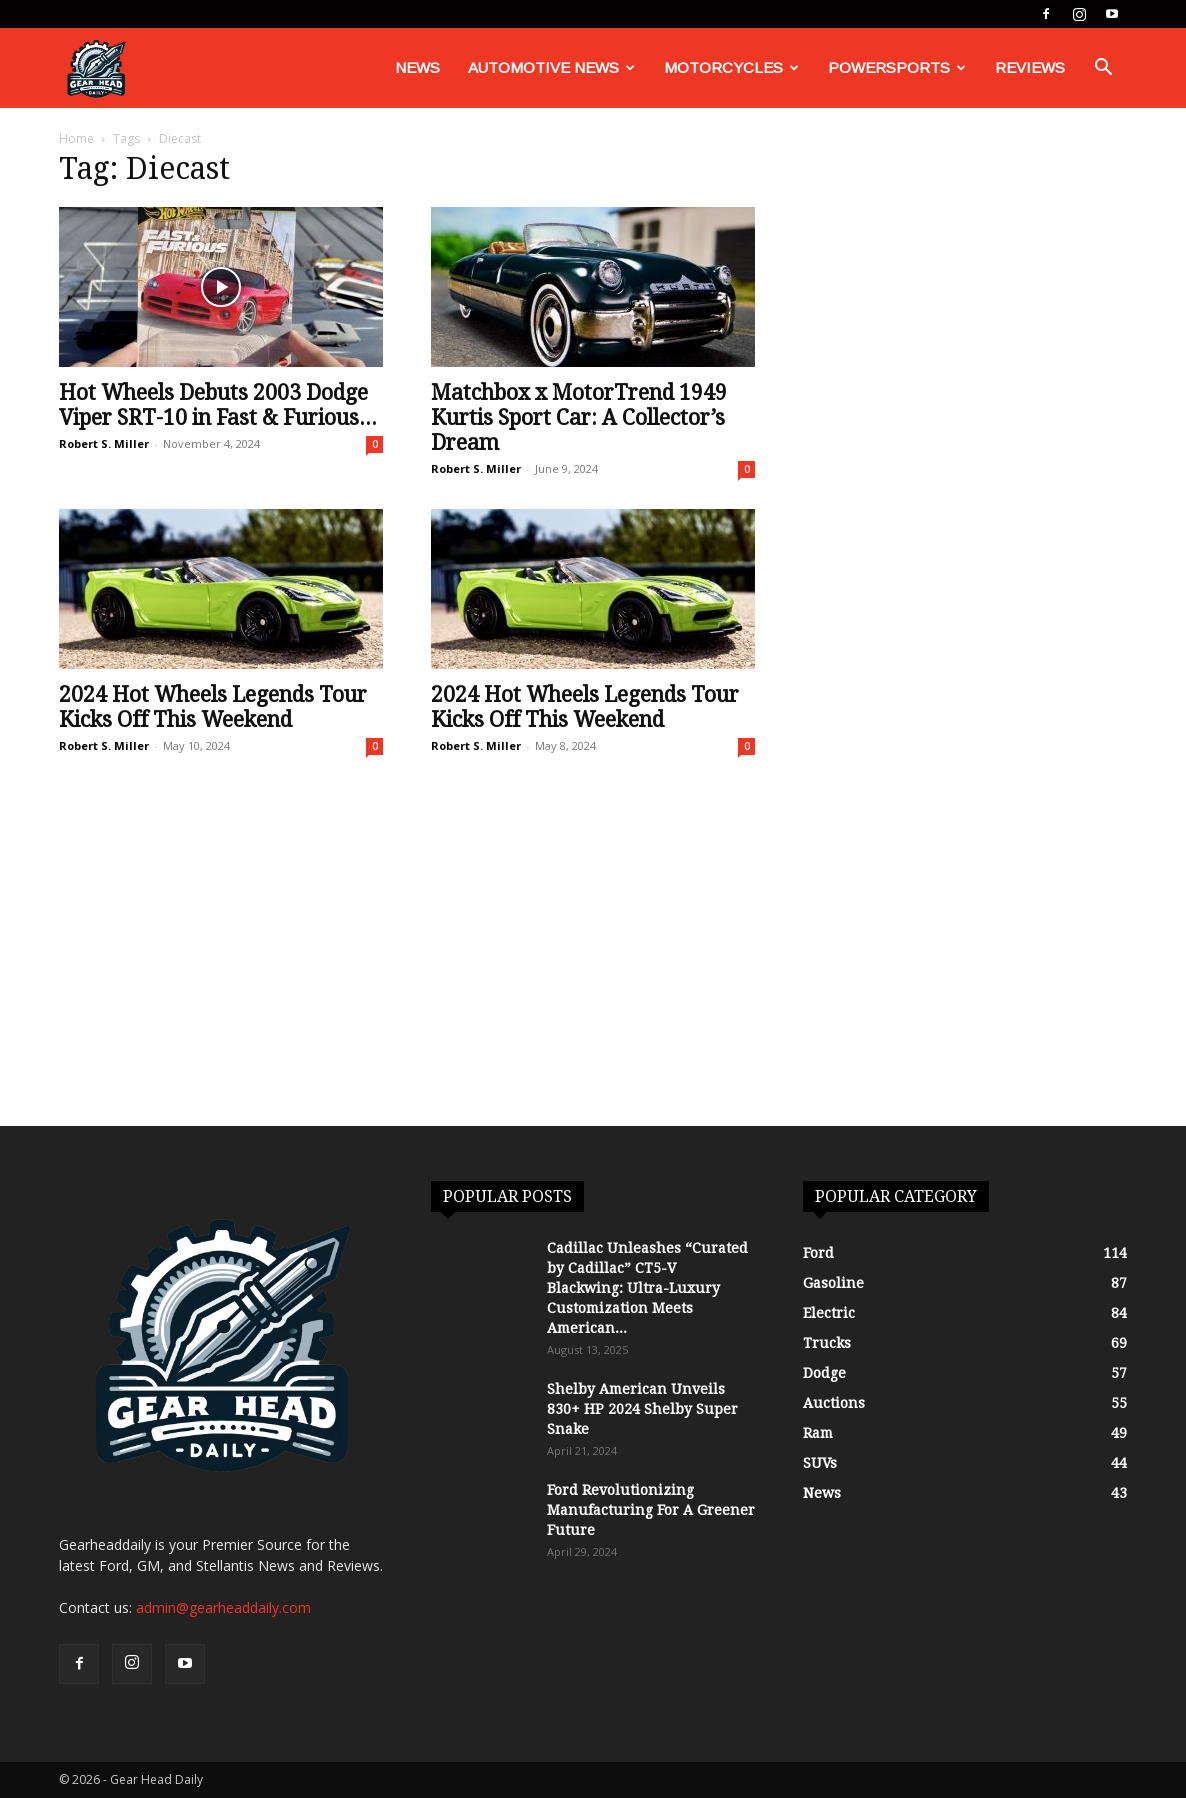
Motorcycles (731, 67)
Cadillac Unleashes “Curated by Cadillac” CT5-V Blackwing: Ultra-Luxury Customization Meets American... (647, 1288)
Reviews (1030, 67)
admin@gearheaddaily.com (223, 1607)
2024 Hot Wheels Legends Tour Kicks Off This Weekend (213, 707)
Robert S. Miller (104, 443)
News (417, 67)
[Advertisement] (593, 976)
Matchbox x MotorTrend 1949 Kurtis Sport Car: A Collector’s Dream (579, 417)
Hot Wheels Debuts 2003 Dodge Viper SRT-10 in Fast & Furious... (218, 405)
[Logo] (96, 68)
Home (76, 138)
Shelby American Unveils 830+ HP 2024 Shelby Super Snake (642, 1409)
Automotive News (551, 67)
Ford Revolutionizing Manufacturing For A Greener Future (651, 1510)
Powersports (897, 67)
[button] (1103, 69)
